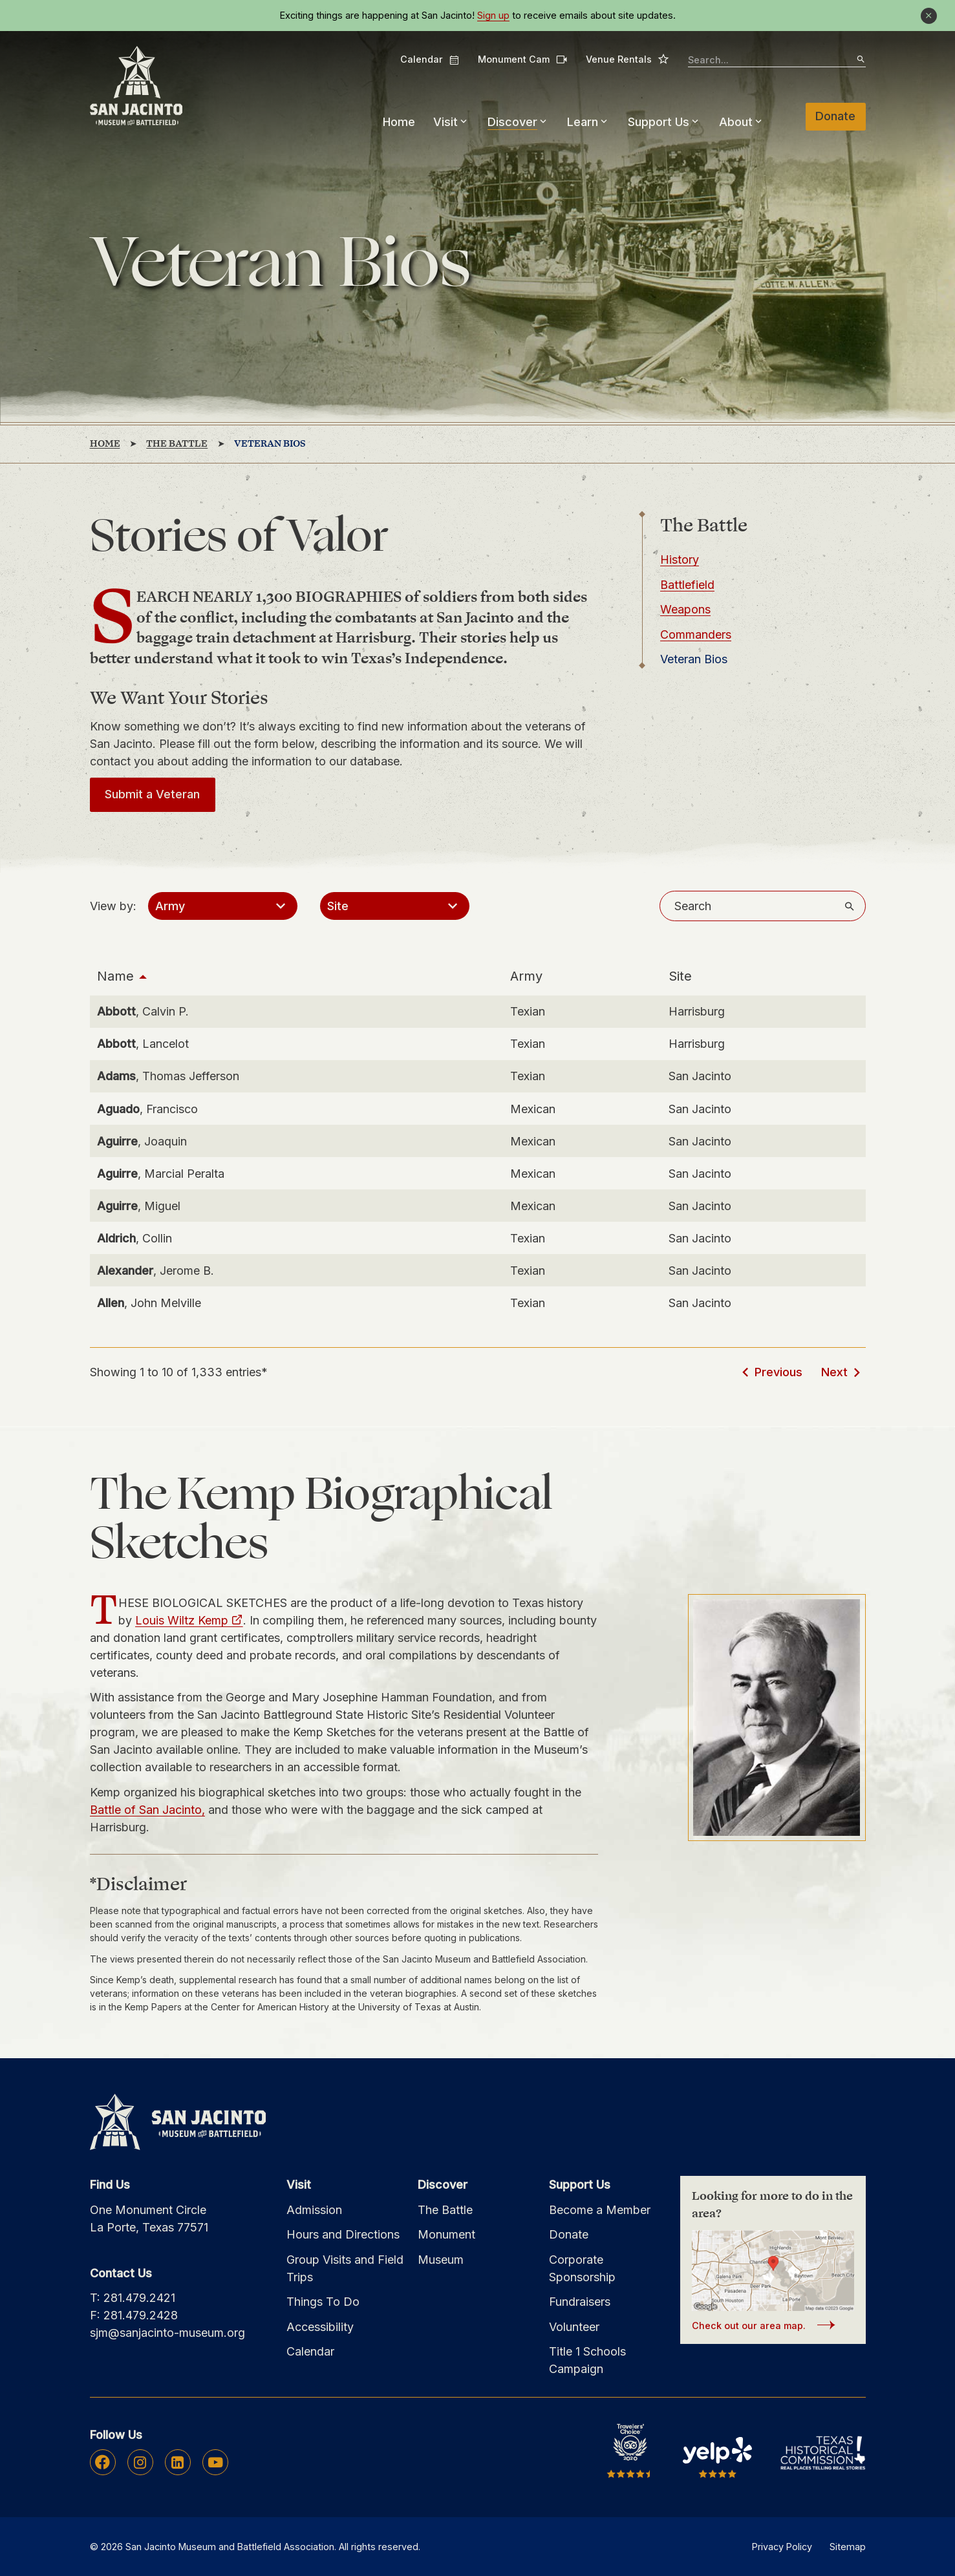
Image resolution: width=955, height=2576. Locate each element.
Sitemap (848, 2546)
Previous (778, 1372)
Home (399, 122)
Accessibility (320, 2327)
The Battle (445, 2210)
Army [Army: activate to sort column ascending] (526, 976)
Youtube (215, 2462)
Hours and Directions (343, 2234)
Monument (446, 2234)
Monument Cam (523, 59)
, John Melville (149, 1303)
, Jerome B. (155, 1270)
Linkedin (177, 2462)
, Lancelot (143, 1043)
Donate (835, 116)
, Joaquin (142, 1141)
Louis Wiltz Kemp (181, 1620)
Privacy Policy (782, 2546)
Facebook (102, 2462)
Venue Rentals (627, 59)
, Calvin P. (143, 1011)
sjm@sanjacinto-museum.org (167, 2332)
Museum (441, 2259)
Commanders (695, 634)
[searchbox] (777, 60)
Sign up (493, 15)
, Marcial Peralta (160, 1173)
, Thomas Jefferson (168, 1076)
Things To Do (322, 2301)
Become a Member (599, 2210)
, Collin (134, 1238)
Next (834, 1372)
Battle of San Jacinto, (147, 1809)
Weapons (685, 609)
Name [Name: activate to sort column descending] (115, 976)
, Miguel (138, 1206)
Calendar (430, 59)
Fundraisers (579, 2301)
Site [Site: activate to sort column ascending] (680, 976)
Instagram (140, 2462)
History (679, 559)
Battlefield (687, 584)
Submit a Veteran (152, 794)
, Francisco (147, 1109)
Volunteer (574, 2327)
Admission (314, 2210)
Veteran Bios (693, 659)
